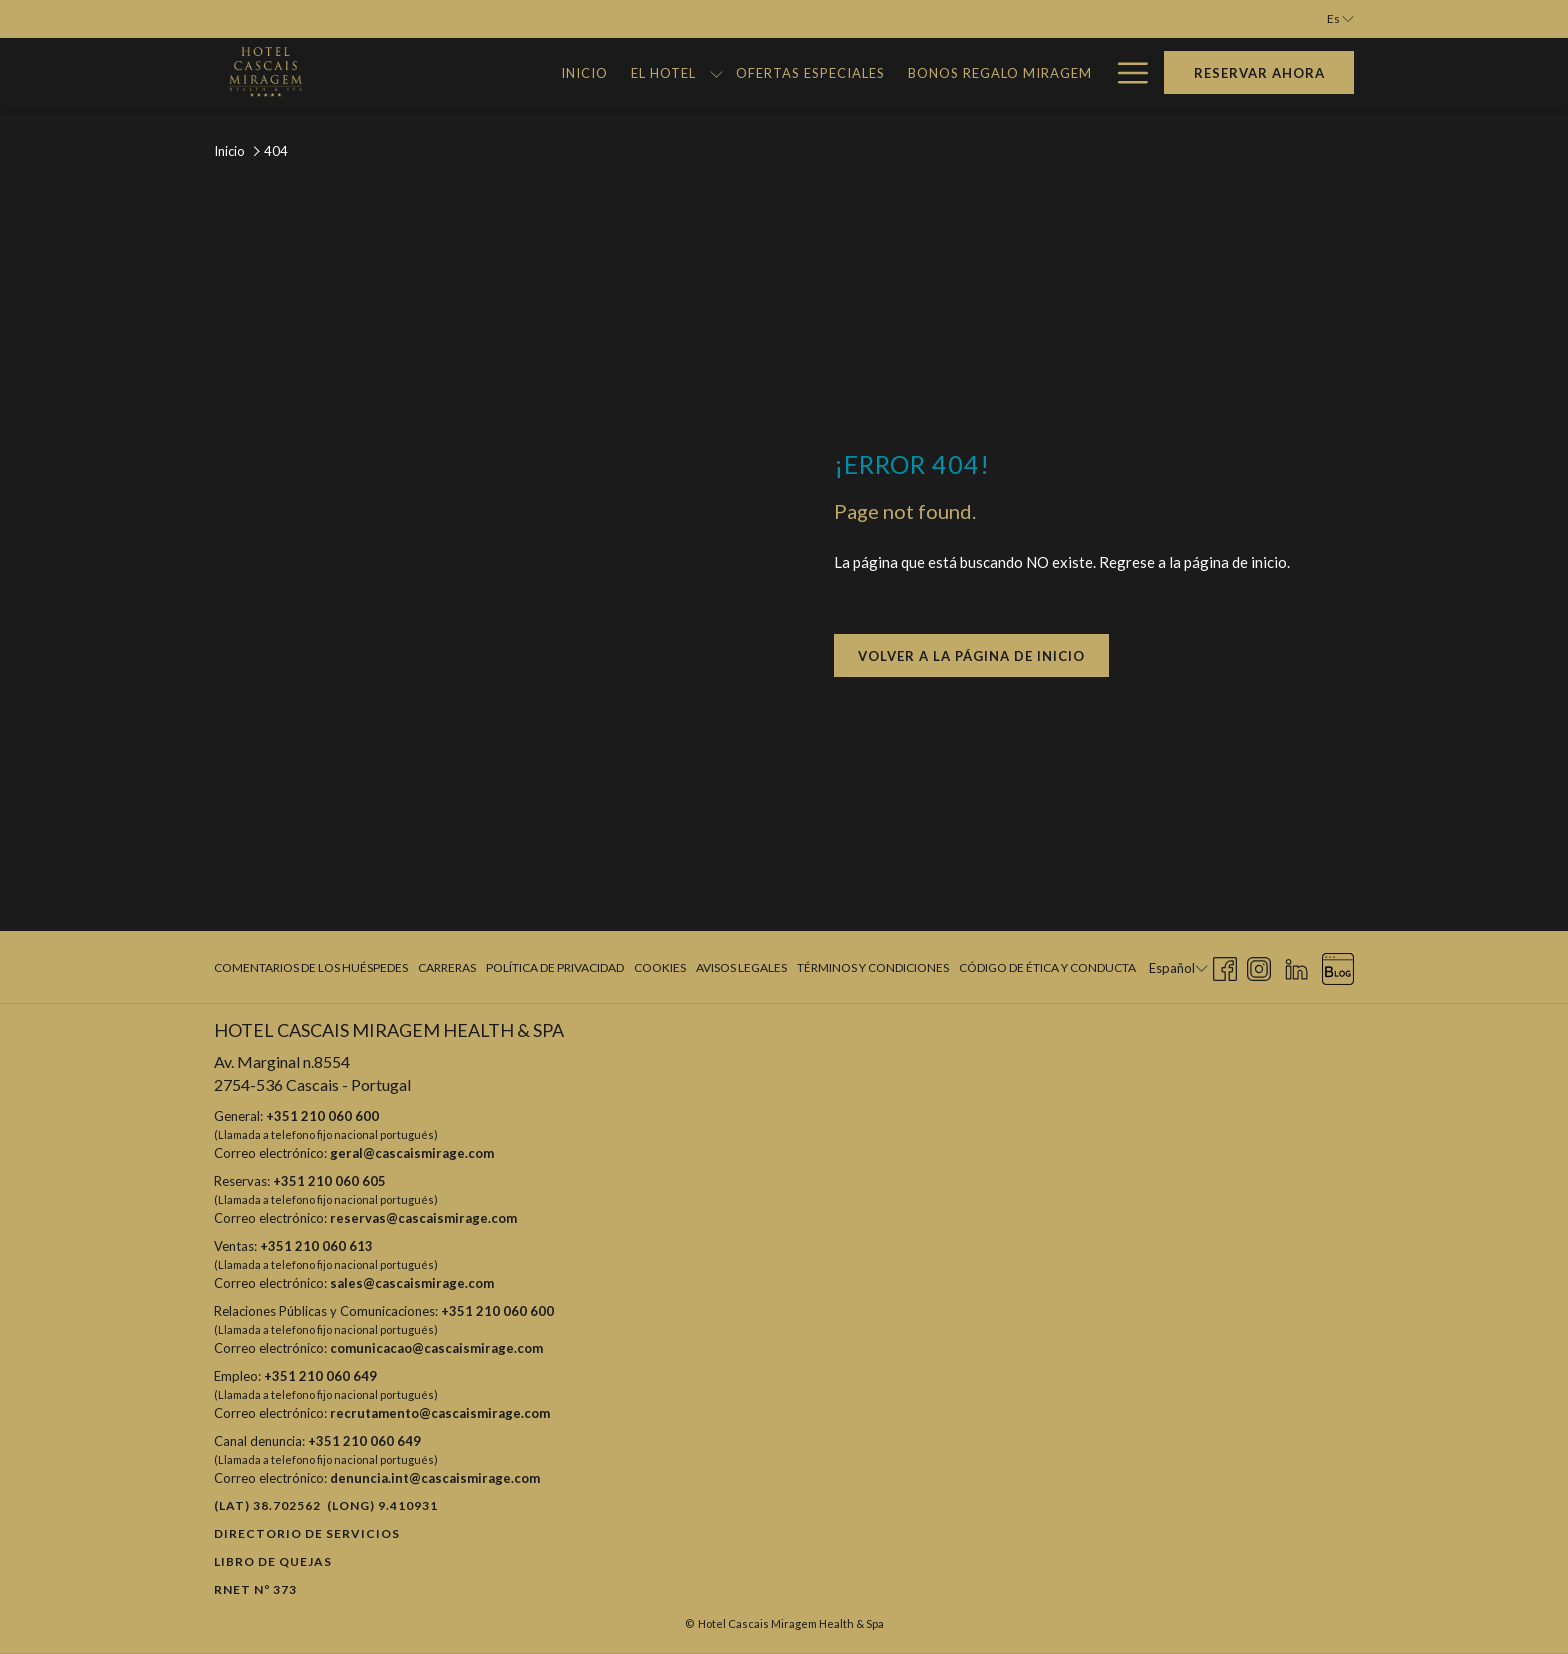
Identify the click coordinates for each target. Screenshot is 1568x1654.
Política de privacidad (555, 967)
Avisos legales (741, 967)
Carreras (447, 967)
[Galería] (1061, 72)
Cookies (660, 967)
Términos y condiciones (873, 967)
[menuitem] (313, 968)
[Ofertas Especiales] (728, 72)
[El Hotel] (581, 72)
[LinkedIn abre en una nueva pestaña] (1296, 965)
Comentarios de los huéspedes (311, 967)
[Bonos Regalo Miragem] (917, 72)
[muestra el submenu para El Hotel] (633, 72)
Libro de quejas (273, 1561)
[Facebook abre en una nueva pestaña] (1225, 965)
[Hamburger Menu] (1125, 72)
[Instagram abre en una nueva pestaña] (1259, 965)
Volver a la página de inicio (971, 656)
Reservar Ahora (1259, 73)
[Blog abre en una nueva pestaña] (1338, 965)
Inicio (229, 151)
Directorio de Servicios (307, 1533)
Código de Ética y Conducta (1047, 967)
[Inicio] (502, 72)
